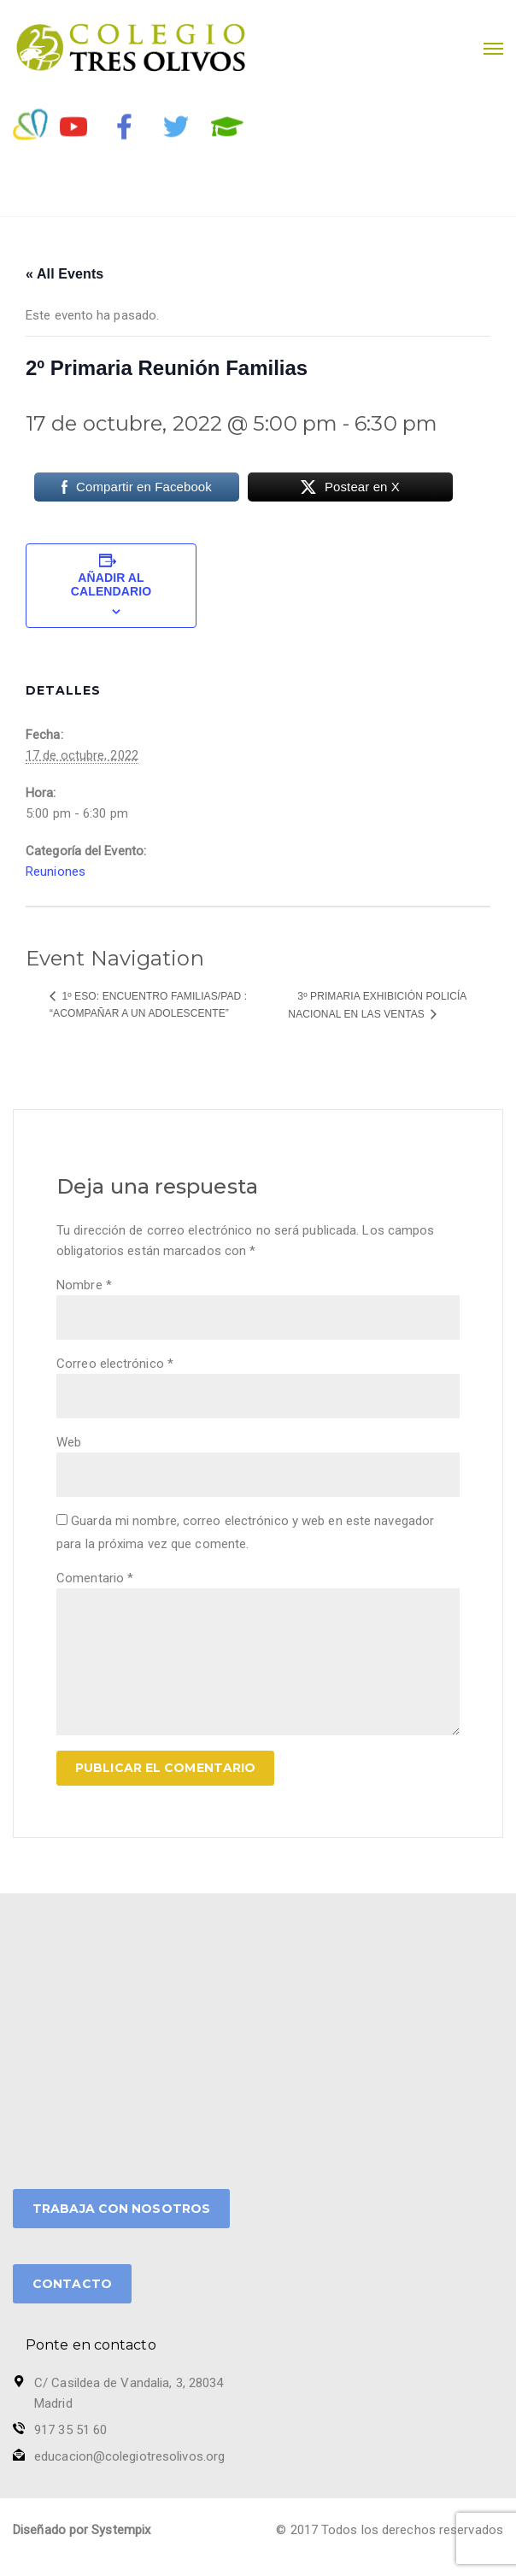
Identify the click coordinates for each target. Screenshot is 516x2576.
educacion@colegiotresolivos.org (129, 2456)
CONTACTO (72, 2283)
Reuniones (55, 871)
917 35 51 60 (70, 2430)
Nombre (84, 1285)
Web (68, 1442)
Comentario (94, 1578)
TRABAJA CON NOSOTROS (121, 2208)
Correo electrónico (114, 1363)
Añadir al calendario (111, 584)
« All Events (64, 274)
